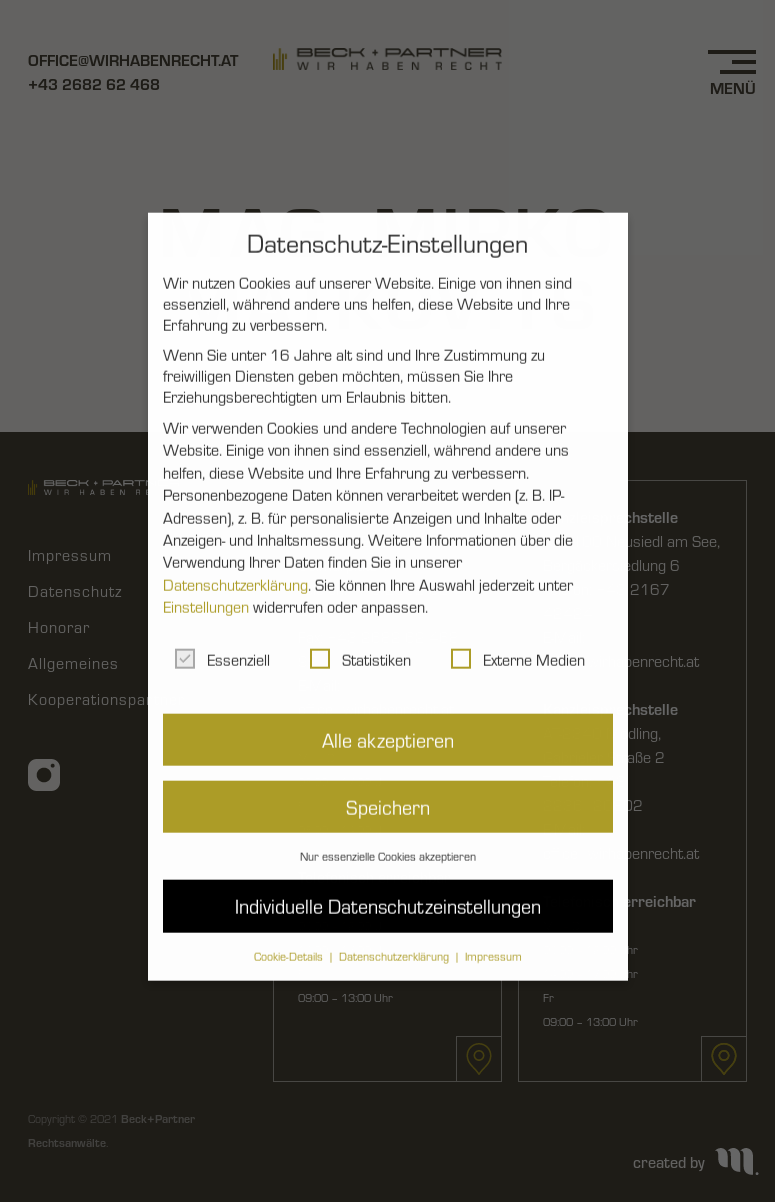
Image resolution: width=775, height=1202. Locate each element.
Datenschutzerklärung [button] (395, 937)
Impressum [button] (493, 937)
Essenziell (222, 640)
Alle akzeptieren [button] (388, 720)
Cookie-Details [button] (290, 937)
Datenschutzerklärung (235, 566)
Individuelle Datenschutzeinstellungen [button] (388, 887)
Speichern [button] (388, 788)
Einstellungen (206, 588)
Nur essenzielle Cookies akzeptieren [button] (388, 838)
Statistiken (360, 640)
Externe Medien (518, 640)
